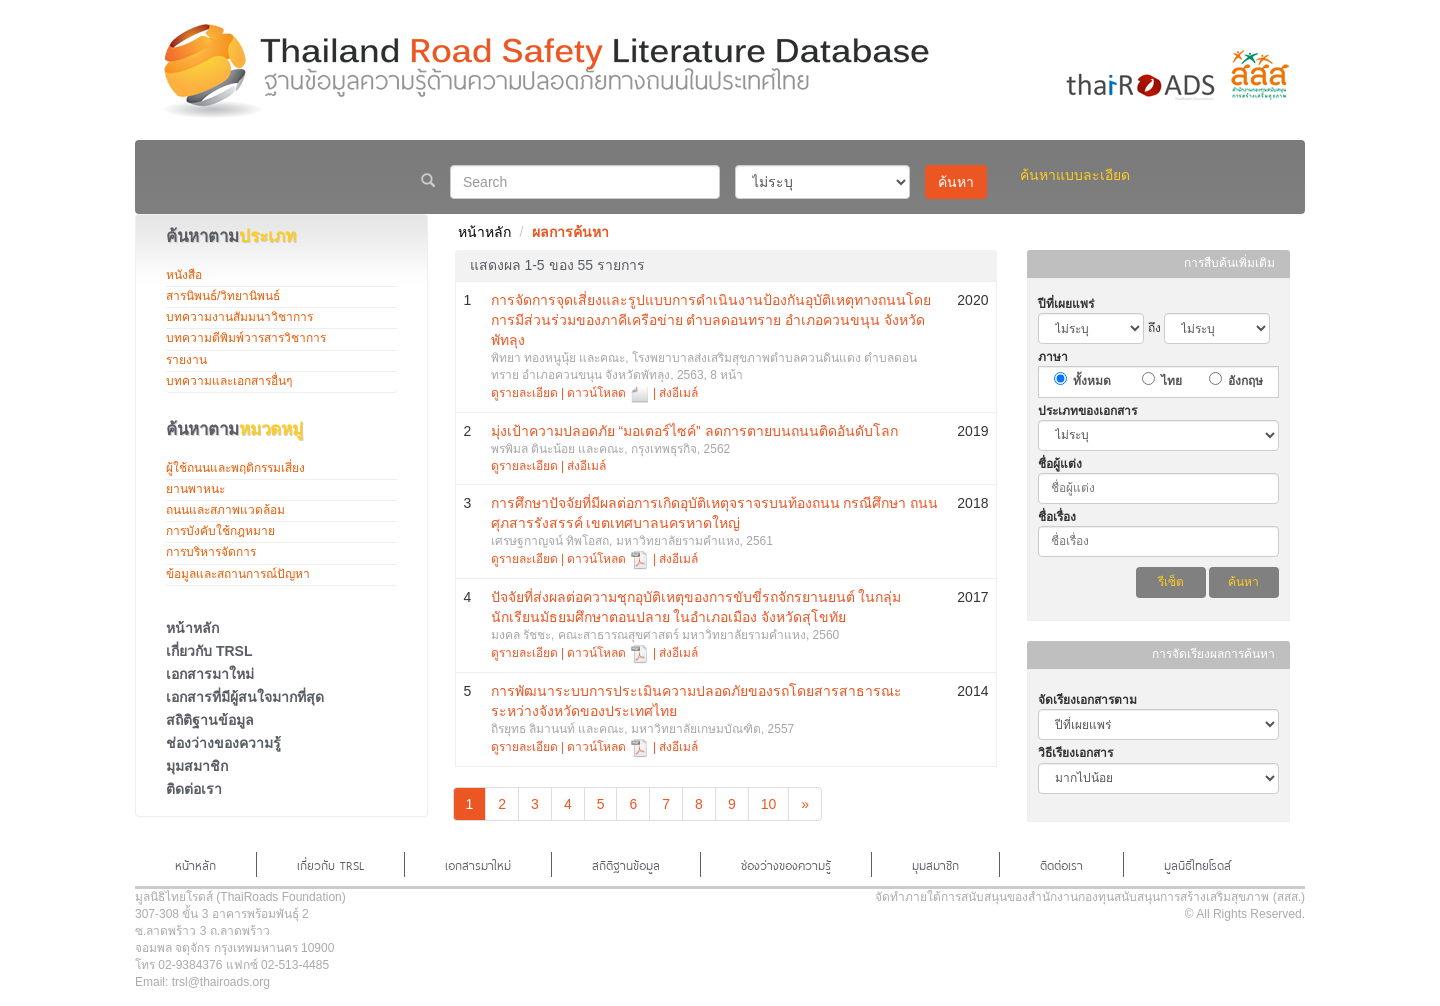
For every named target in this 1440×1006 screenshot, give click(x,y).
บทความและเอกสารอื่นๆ (229, 381)
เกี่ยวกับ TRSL (209, 651)
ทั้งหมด (1092, 381)
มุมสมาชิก (197, 766)
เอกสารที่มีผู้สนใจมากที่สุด (245, 697)
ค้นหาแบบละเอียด (1075, 175)
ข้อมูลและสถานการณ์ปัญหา (238, 574)
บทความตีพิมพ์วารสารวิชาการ (246, 338)
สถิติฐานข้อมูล (210, 720)
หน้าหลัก (192, 628)
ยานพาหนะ (195, 489)
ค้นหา (956, 182)
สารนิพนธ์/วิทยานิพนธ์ (223, 296)
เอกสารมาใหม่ (210, 674)
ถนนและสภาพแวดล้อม (225, 510)
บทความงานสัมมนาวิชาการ (239, 317)
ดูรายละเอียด (524, 393)
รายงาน (186, 360)
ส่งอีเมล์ (678, 393)
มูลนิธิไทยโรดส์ (1197, 864)
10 (769, 804)
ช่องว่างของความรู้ (223, 743)
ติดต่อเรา (194, 789)
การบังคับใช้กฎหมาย (220, 531)
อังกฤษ (1245, 381)
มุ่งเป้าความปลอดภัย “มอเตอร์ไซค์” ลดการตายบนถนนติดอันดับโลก (694, 431)
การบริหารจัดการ (211, 552)
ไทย (1171, 381)
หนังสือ (184, 275)
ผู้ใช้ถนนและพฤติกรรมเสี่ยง (235, 468)
